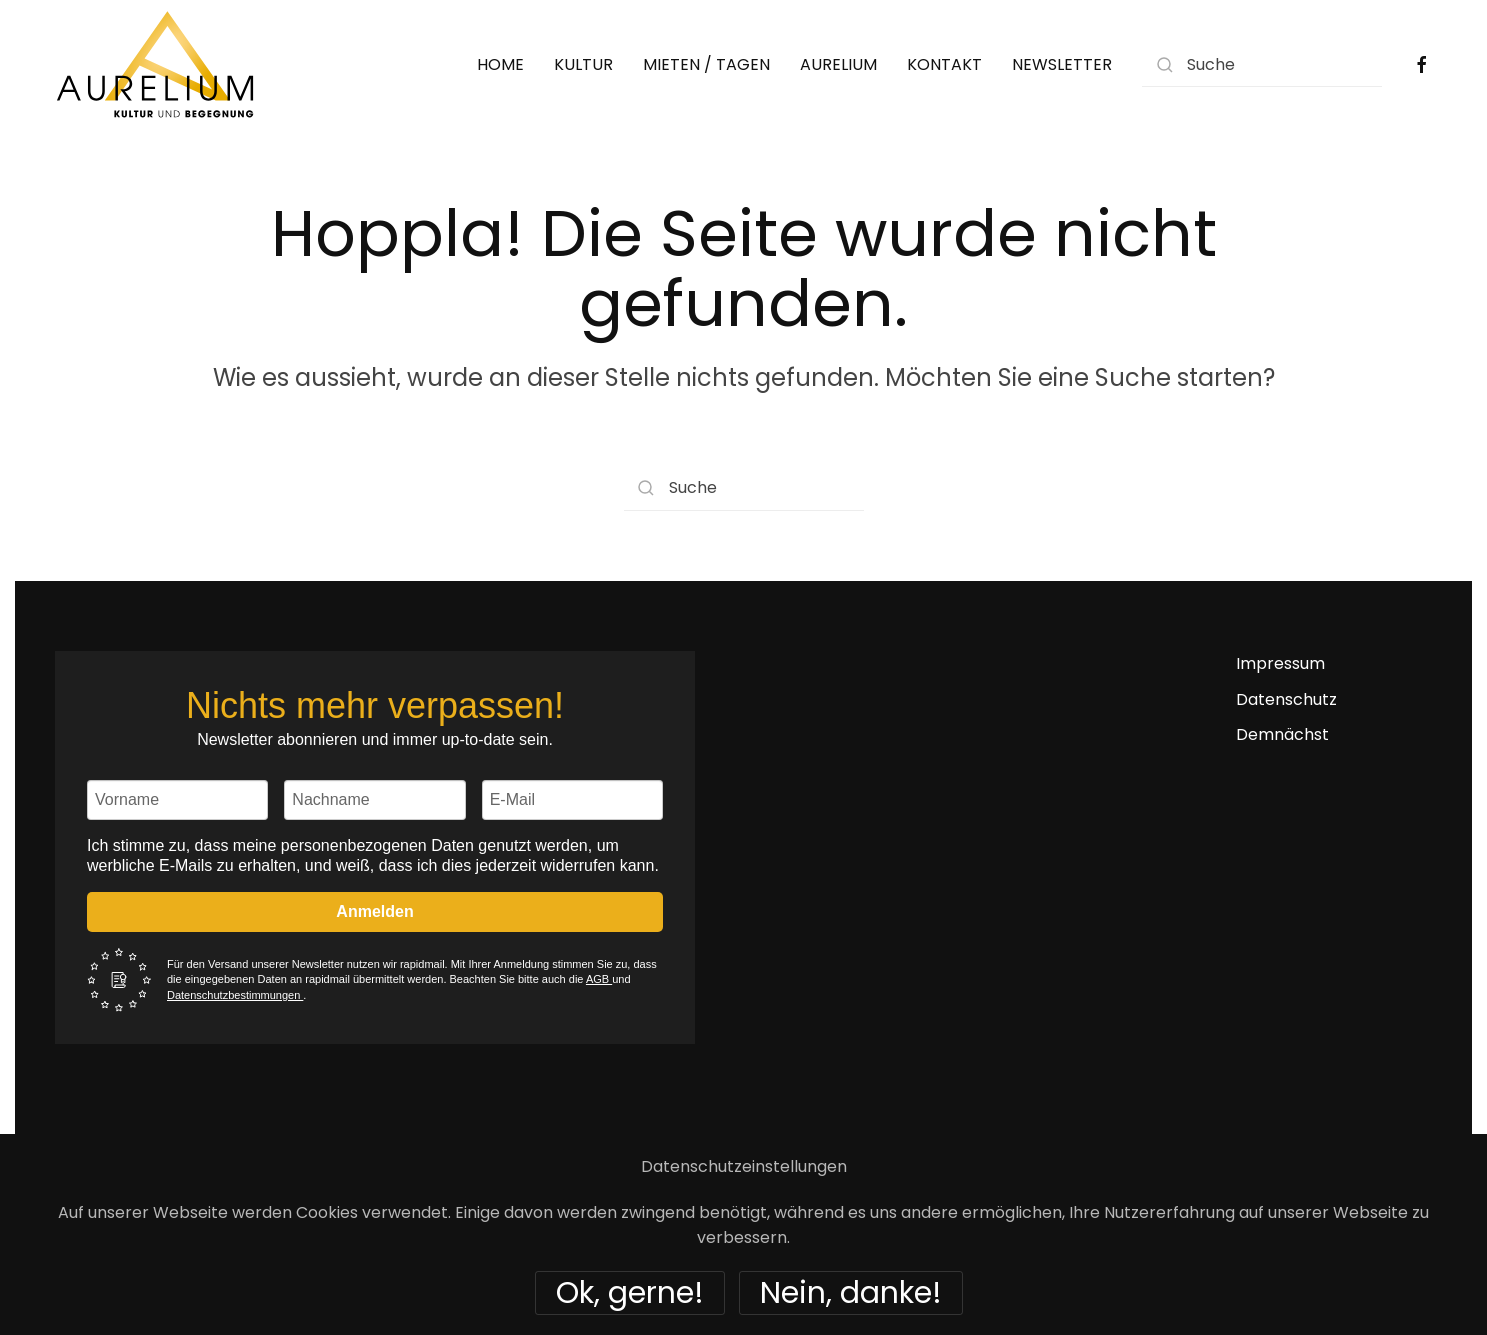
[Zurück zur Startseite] (155, 64)
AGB (599, 979)
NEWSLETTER (1062, 64)
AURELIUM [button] (838, 64)
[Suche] (1262, 64)
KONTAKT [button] (944, 64)
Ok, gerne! (630, 1293)
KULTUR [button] (583, 64)
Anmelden (374, 911)
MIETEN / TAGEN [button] (706, 64)
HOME (500, 64)
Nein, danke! (851, 1293)
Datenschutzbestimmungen (235, 995)
